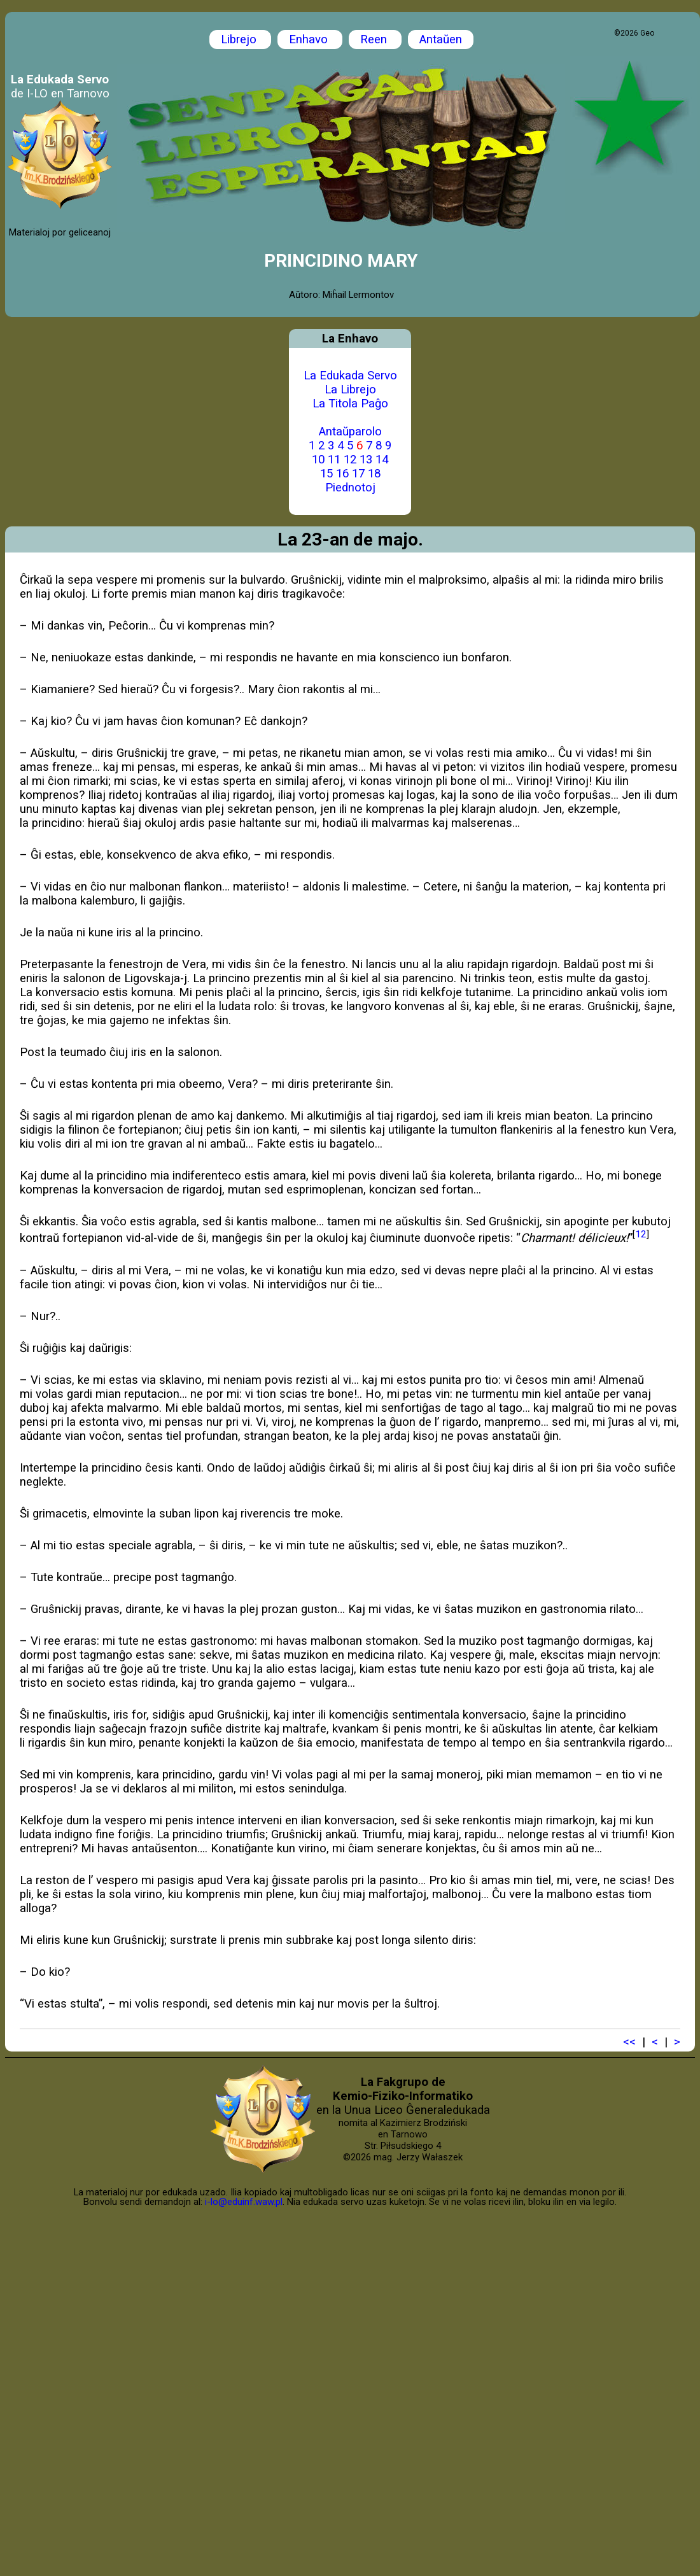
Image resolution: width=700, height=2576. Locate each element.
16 (342, 474)
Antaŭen (440, 39)
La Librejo (350, 390)
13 (366, 460)
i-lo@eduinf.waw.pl (244, 2201)
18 (374, 474)
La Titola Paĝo (350, 404)
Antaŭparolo (350, 432)
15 (326, 474)
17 (358, 474)
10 (318, 460)
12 (350, 460)
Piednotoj (350, 488)
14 (381, 460)
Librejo (240, 39)
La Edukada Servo (350, 376)
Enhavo (310, 39)
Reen (375, 39)
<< (629, 2042)
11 (334, 460)
